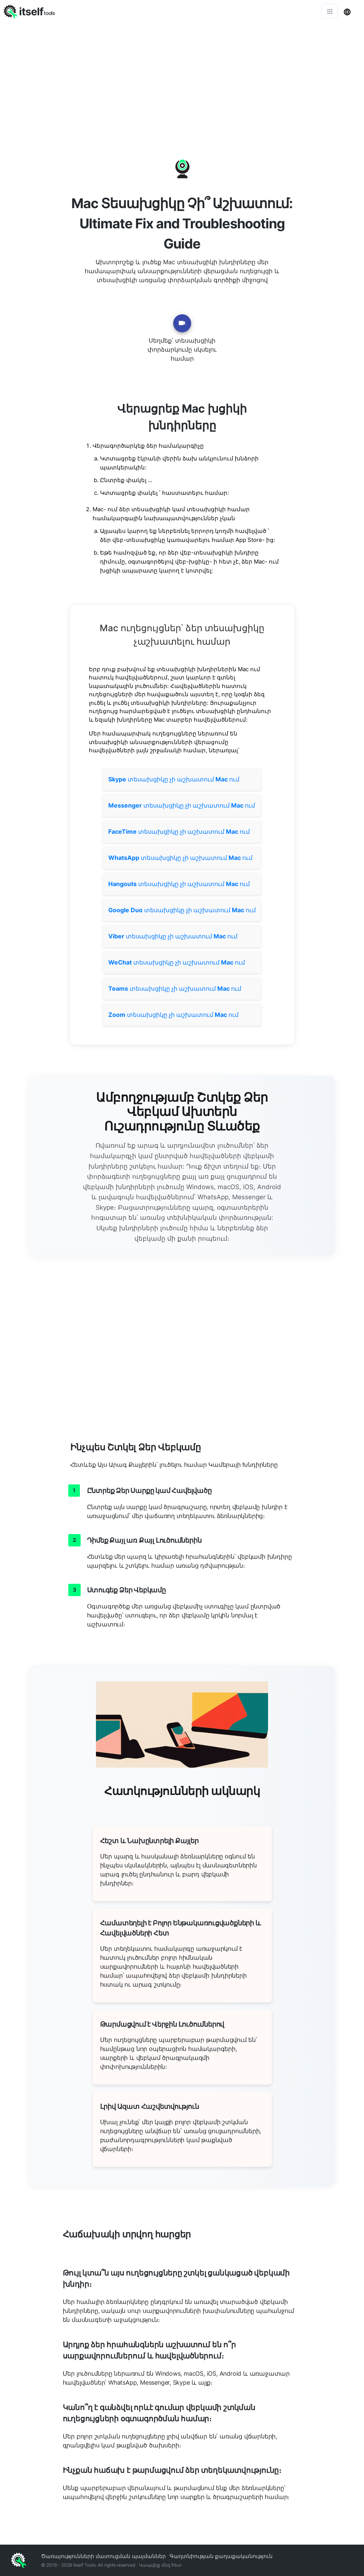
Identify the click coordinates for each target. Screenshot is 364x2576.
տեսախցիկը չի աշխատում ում (173, 779)
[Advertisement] (182, 78)
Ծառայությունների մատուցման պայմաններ (103, 2556)
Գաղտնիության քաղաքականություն (221, 2556)
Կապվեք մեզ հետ (160, 2565)
